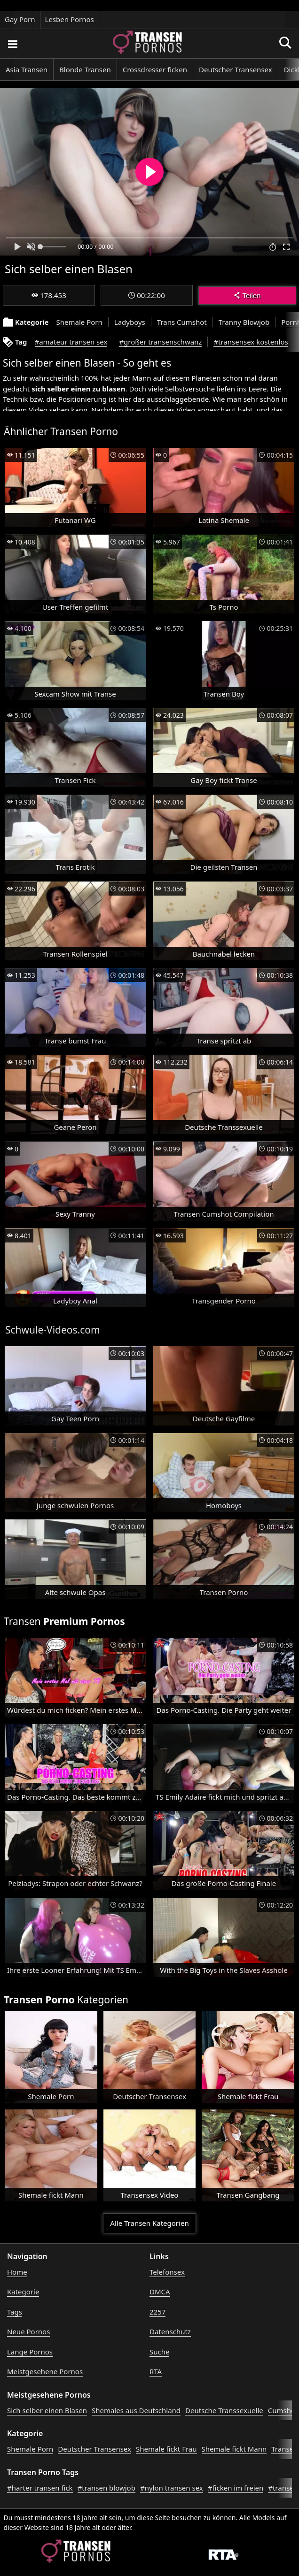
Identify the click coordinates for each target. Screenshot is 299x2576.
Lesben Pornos (69, 19)
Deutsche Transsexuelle (224, 2410)
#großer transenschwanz (160, 341)
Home (17, 2272)
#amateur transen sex (71, 341)
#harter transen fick (40, 2487)
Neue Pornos (28, 2331)
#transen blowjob (106, 2487)
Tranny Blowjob (244, 322)
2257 (157, 2311)
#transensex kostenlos (250, 341)
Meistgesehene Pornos (45, 2371)
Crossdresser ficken (155, 69)
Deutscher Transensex (235, 69)
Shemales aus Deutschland (136, 2410)
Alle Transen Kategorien (149, 2223)
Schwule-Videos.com (52, 1329)
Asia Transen (26, 69)
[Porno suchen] (12, 43)
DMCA (160, 2291)
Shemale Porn (79, 322)
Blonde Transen (85, 69)
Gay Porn (20, 19)
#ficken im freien (235, 2487)
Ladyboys (129, 322)
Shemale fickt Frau (166, 2448)
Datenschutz (170, 2331)
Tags (14, 2311)
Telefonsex (167, 2272)
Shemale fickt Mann (234, 2448)
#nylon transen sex (171, 2487)
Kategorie (23, 2291)
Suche (159, 2351)
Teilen (247, 295)
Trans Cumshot (182, 322)
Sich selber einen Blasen (47, 2410)
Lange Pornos (30, 2351)
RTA (156, 2371)
